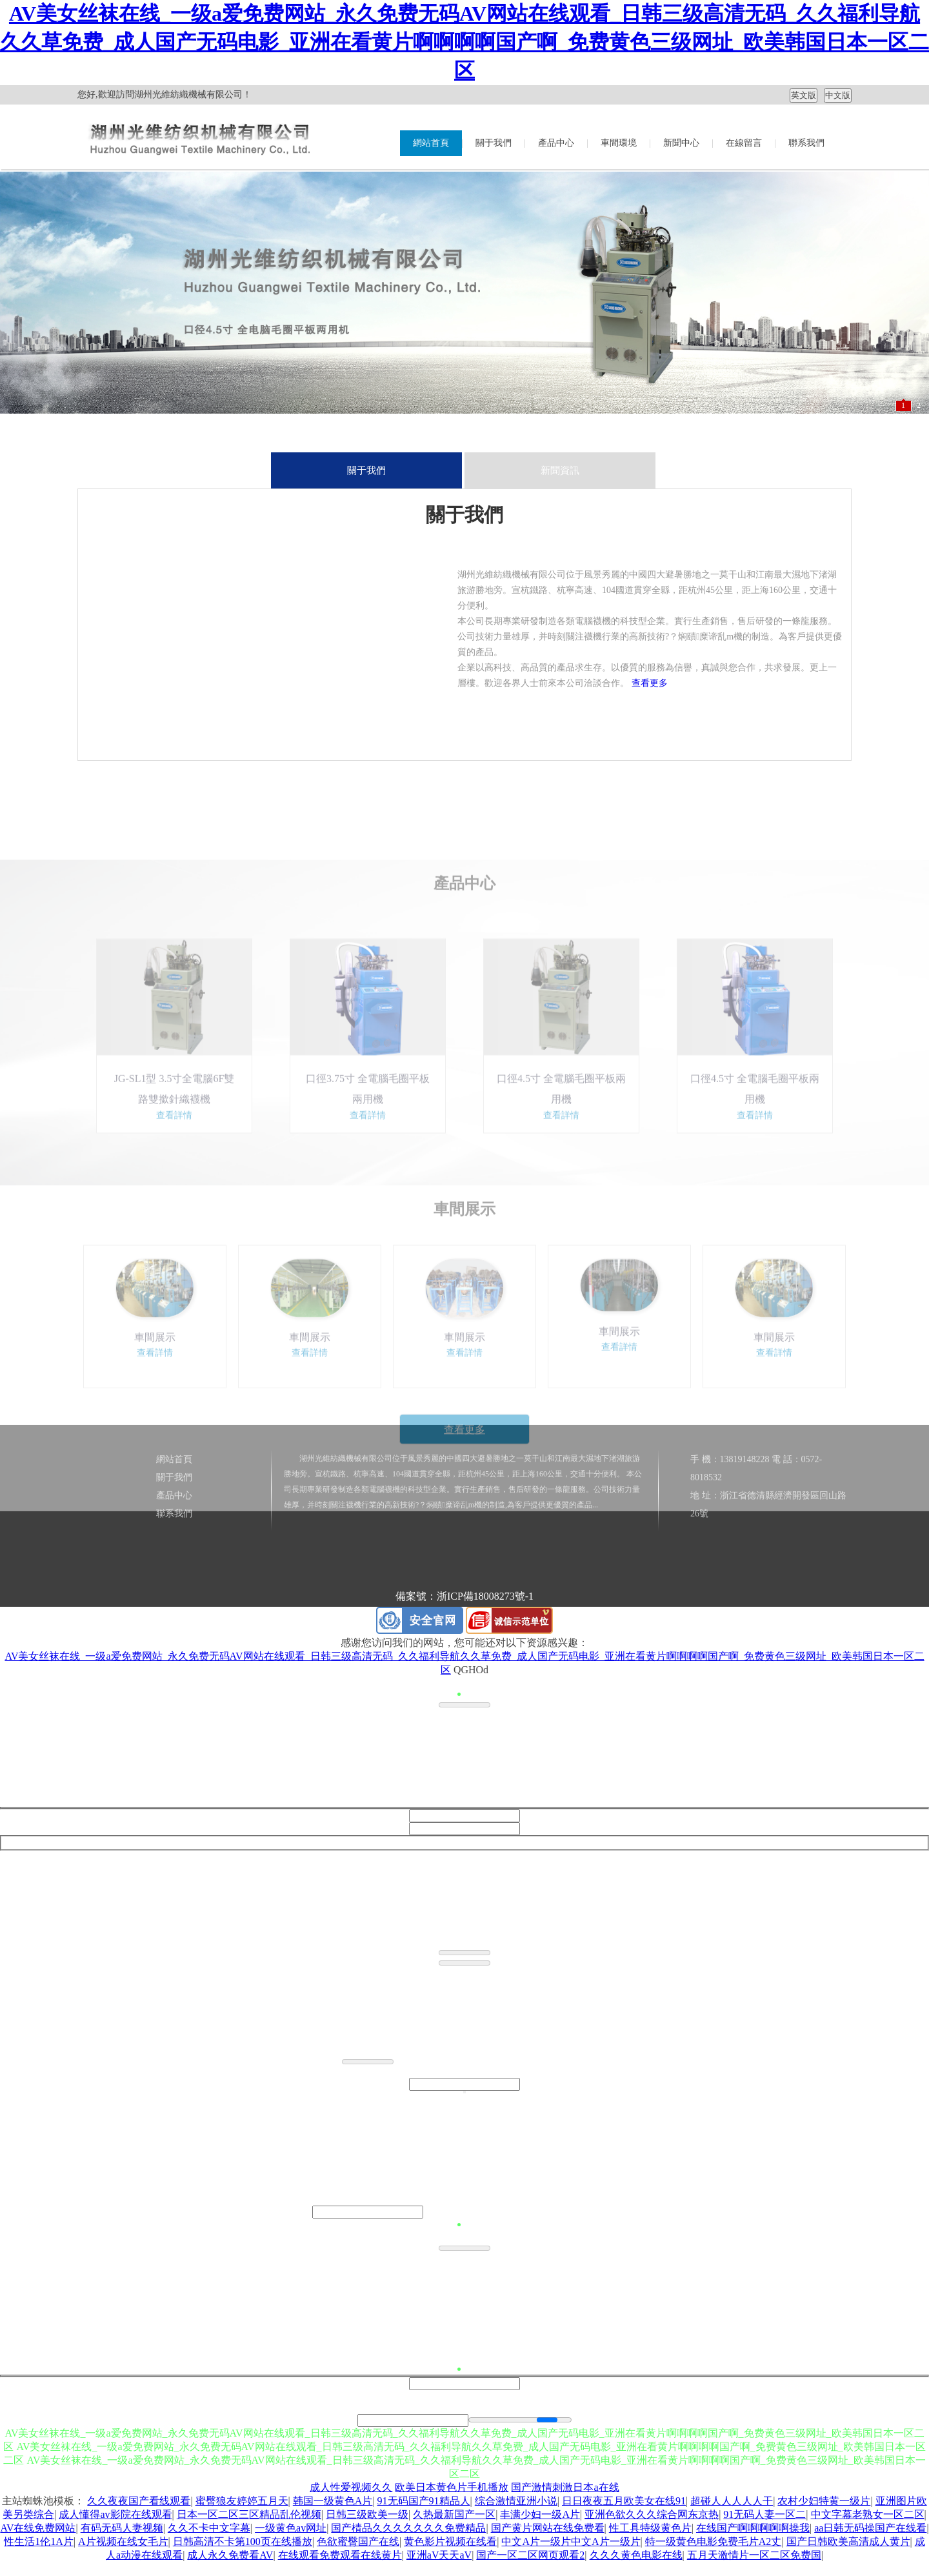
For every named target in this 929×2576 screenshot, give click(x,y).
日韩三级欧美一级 (367, 2514)
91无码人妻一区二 (764, 2514)
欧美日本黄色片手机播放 (451, 2487)
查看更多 (650, 683)
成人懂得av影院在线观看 (115, 2514)
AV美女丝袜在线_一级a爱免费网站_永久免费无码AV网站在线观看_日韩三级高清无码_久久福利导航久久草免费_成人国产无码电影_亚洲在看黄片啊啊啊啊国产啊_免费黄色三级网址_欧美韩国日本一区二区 (464, 42)
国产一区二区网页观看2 (530, 2555)
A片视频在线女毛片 (123, 2541)
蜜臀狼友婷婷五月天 (241, 2500)
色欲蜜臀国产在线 (358, 2541)
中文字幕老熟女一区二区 (867, 2514)
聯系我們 (806, 143)
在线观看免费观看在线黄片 (340, 2555)
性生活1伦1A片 (39, 2541)
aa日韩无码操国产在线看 (870, 2527)
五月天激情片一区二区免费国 (754, 2555)
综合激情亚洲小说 (516, 2500)
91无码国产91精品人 (423, 2500)
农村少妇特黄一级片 (823, 2500)
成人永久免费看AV (230, 2555)
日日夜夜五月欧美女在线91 (624, 2500)
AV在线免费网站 (37, 2527)
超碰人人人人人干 (731, 2500)
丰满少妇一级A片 (540, 2514)
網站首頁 (431, 143)
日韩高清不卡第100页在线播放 (242, 2541)
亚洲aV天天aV (439, 2555)
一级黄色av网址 (290, 2527)
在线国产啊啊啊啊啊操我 (753, 2527)
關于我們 (493, 143)
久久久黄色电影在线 (636, 2555)
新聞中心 (681, 143)
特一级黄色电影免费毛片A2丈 (713, 2541)
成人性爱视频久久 (351, 2487)
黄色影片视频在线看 (450, 2541)
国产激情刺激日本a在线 (565, 2487)
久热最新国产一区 (454, 2514)
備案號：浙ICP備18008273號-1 (464, 1596)
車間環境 (619, 143)
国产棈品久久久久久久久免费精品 (408, 2527)
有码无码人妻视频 (122, 2527)
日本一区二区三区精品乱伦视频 (249, 2514)
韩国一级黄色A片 (333, 2500)
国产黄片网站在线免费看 (547, 2527)
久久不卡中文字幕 (209, 2527)
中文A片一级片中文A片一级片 (570, 2541)
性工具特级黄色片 (650, 2527)
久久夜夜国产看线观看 (138, 2500)
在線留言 (744, 143)
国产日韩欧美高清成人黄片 (848, 2541)
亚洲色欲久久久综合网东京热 (651, 2514)
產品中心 (556, 143)
